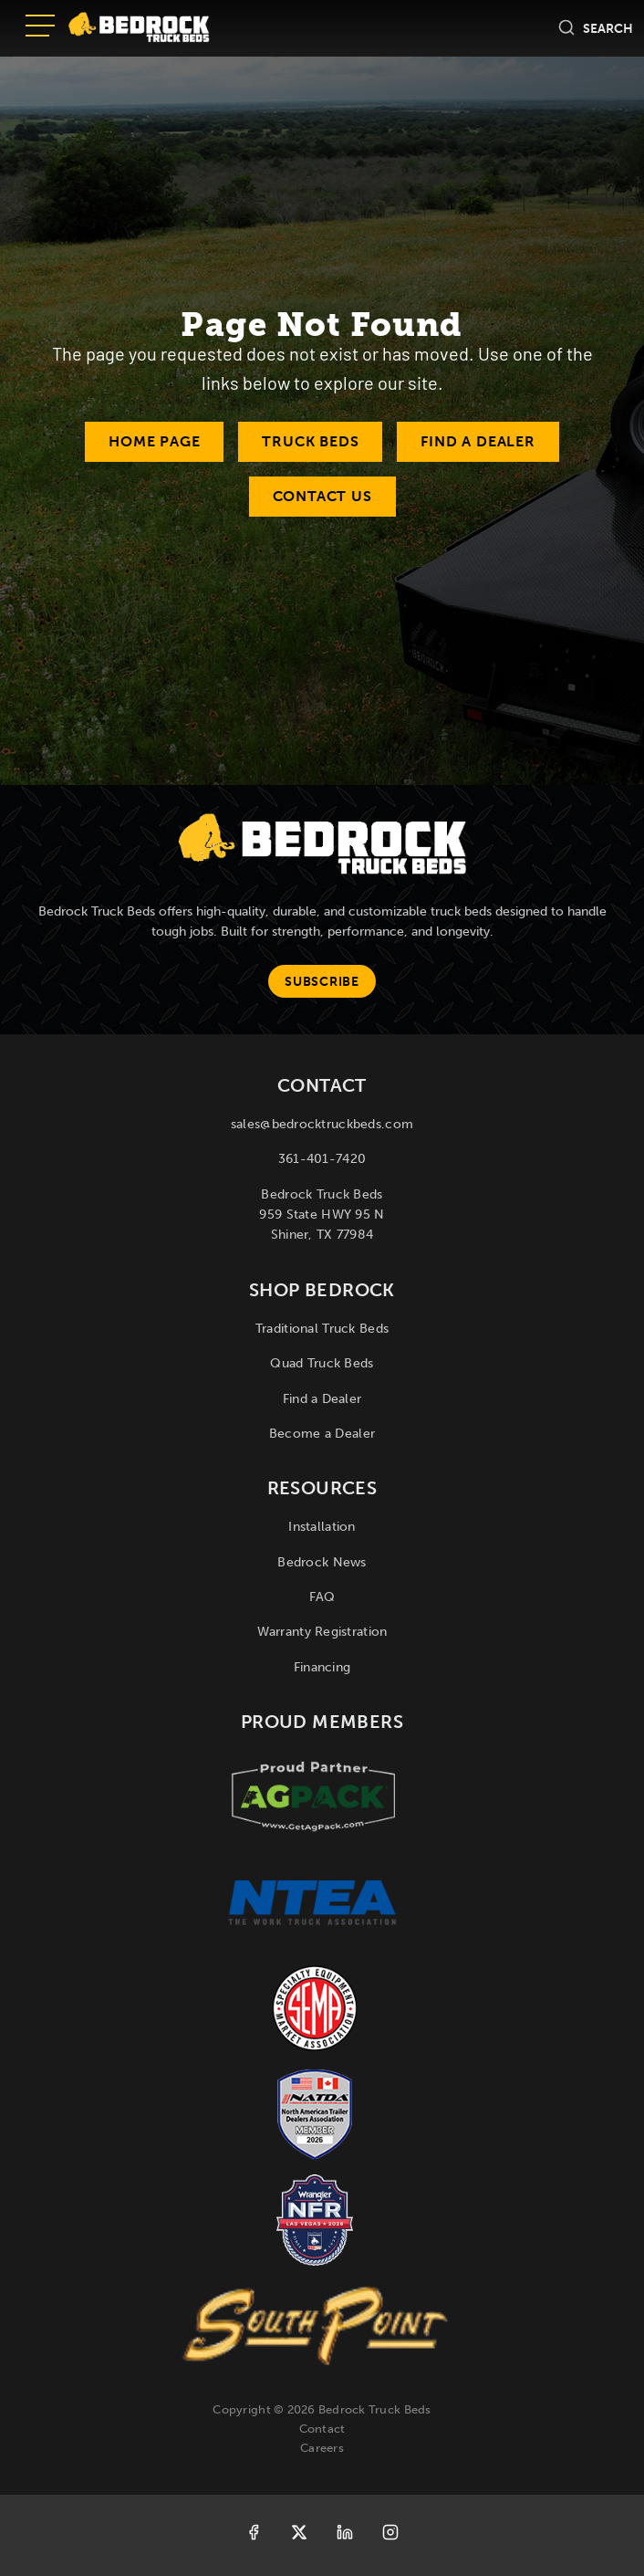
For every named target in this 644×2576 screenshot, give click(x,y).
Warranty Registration (322, 1631)
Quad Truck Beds (321, 1363)
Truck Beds (310, 441)
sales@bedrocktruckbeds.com (322, 1124)
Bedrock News (321, 1562)
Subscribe (321, 982)
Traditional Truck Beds (322, 1328)
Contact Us (322, 496)
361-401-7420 (322, 1159)
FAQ (322, 1597)
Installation (321, 1526)
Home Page (154, 441)
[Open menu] (40, 27)
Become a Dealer (322, 1433)
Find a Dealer (478, 441)
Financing (322, 1667)
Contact (322, 2428)
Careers (322, 2448)
